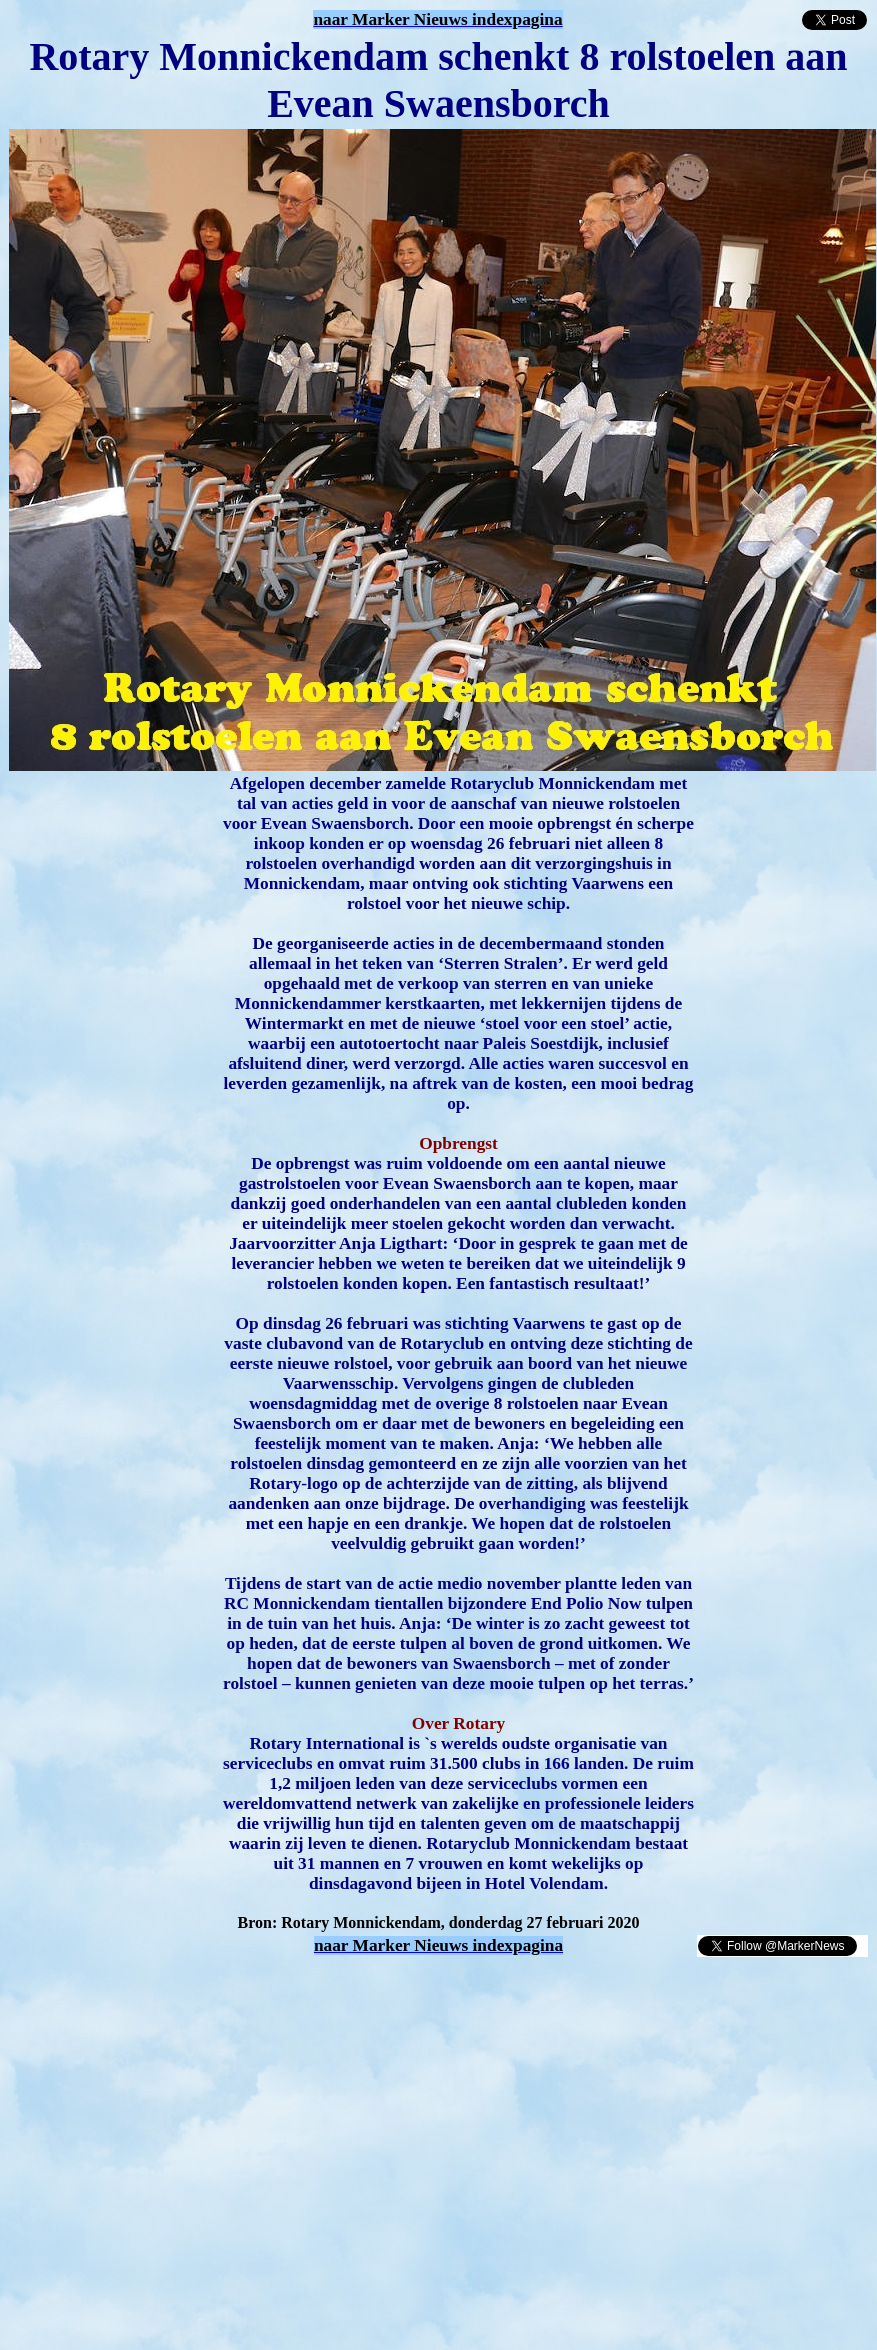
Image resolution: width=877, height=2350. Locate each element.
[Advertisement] (242, 1988)
